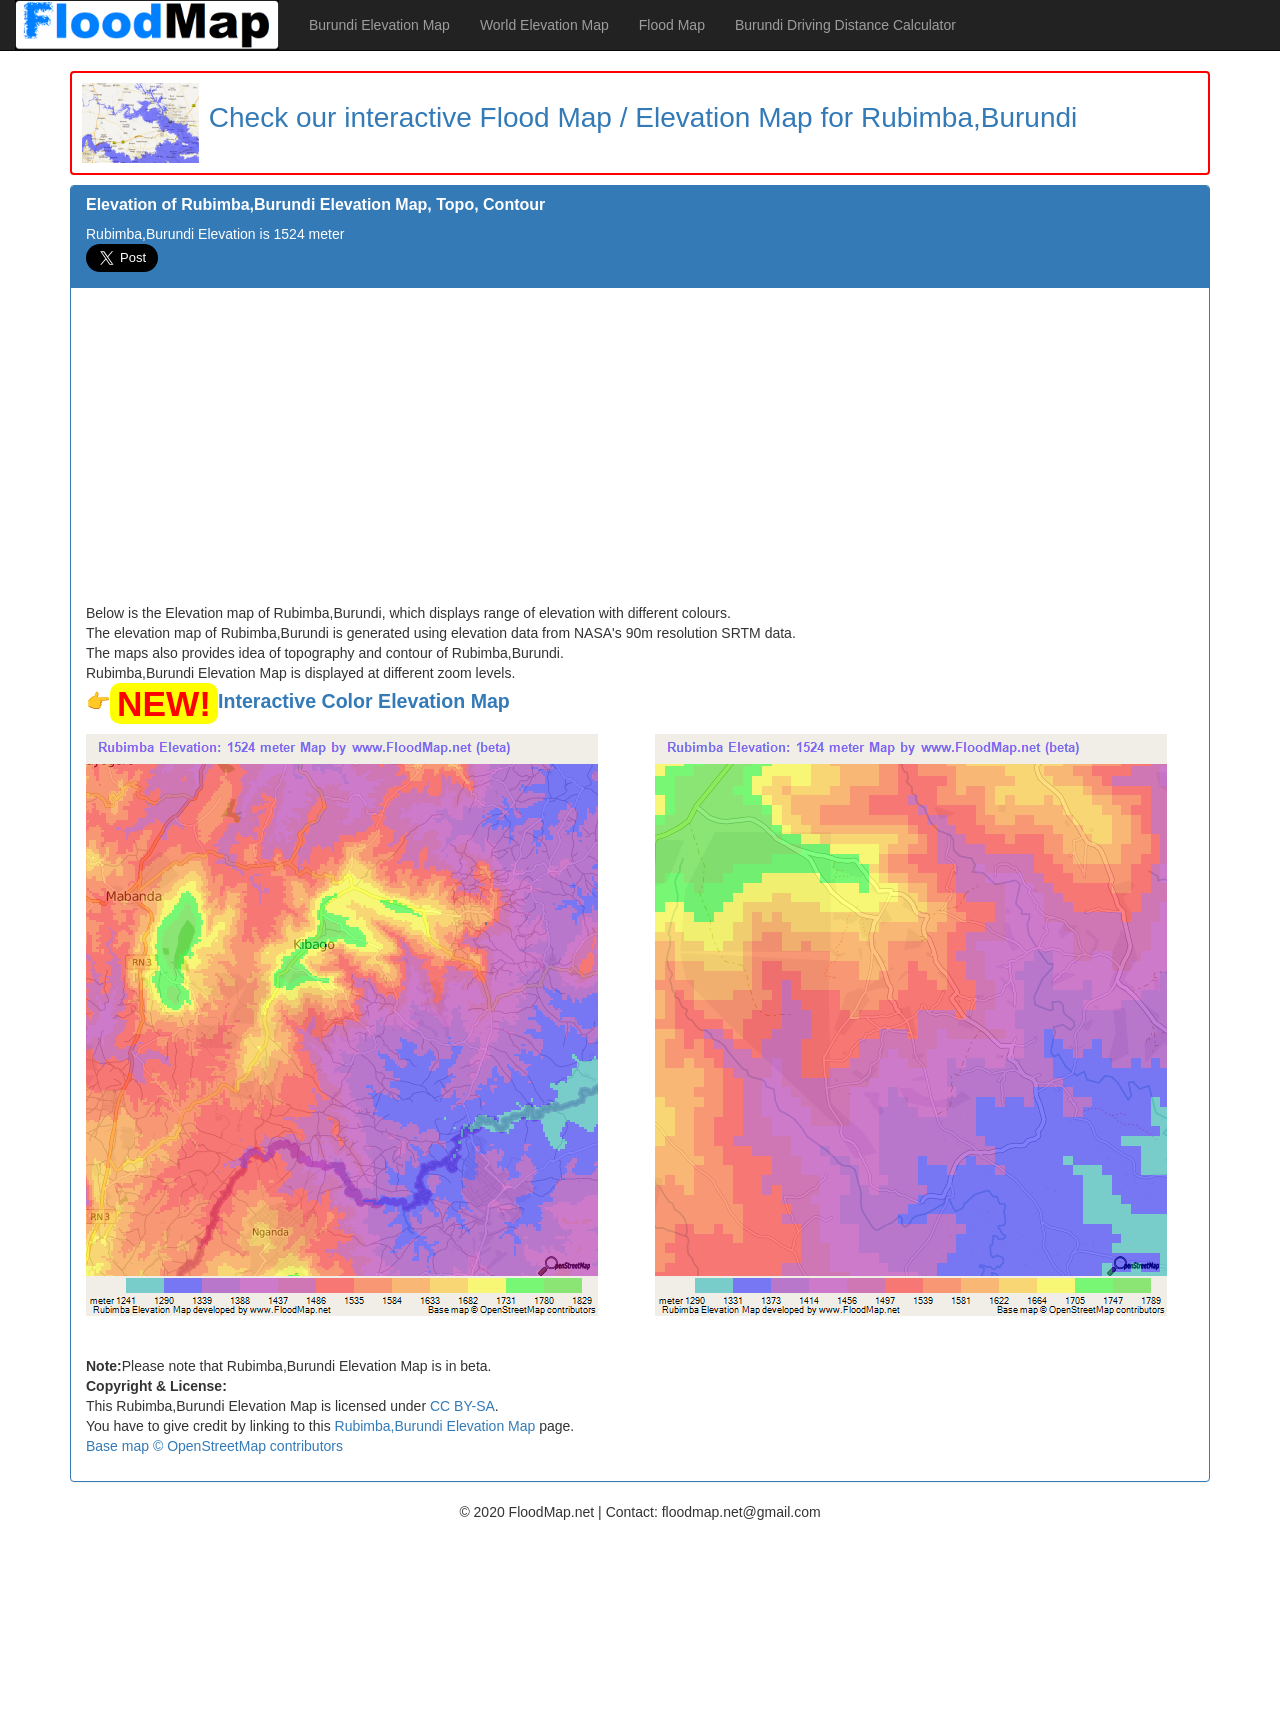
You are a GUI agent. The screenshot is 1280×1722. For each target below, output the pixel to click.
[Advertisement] (640, 453)
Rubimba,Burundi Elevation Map (435, 1426)
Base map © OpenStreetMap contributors (214, 1446)
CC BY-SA (462, 1406)
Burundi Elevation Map (379, 25)
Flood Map (672, 25)
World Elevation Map (544, 25)
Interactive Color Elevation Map (364, 701)
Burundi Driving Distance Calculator (845, 25)
